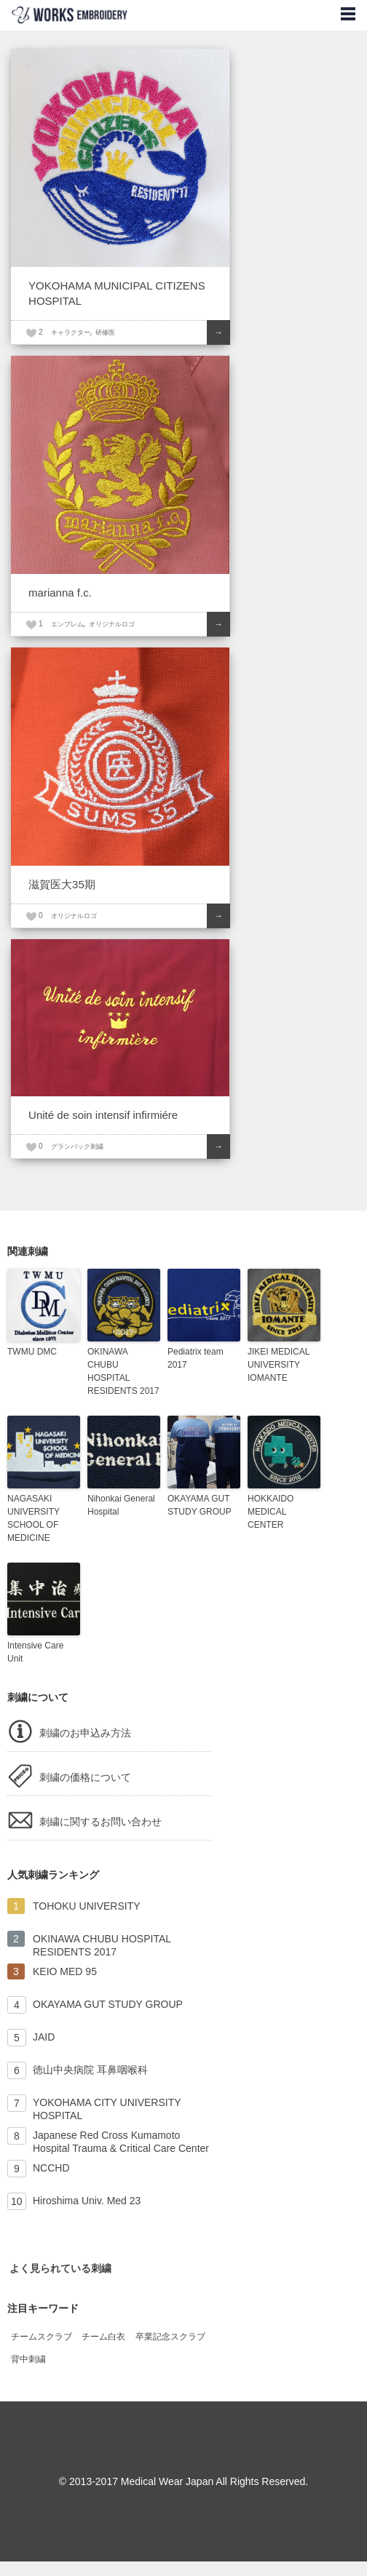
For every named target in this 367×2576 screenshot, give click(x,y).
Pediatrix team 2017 (195, 1358)
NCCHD (51, 2168)
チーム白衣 (103, 2337)
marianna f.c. (60, 592)
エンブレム (67, 624)
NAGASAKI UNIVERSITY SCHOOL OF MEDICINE (33, 1518)
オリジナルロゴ (112, 624)
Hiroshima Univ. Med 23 (87, 2200)
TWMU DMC (32, 1352)
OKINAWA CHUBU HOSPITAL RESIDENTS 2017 (123, 1371)
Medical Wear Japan (167, 2481)
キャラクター (70, 332)
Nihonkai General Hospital (121, 1505)
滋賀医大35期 (61, 884)
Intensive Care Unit (35, 1652)
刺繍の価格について (85, 1777)
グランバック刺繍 (77, 1146)
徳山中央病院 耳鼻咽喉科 (90, 2069)
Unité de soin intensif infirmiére (103, 1115)
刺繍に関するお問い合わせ (100, 1821)
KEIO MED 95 (65, 1971)
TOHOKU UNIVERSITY (87, 1906)
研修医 (105, 332)
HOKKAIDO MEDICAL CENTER (270, 1512)
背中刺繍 (28, 2359)
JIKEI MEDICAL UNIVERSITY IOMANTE (278, 1365)
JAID (44, 2037)
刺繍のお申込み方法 (85, 1733)
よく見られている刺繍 (60, 2268)
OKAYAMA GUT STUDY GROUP (199, 1505)
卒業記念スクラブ (170, 2337)
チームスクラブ (41, 2337)
